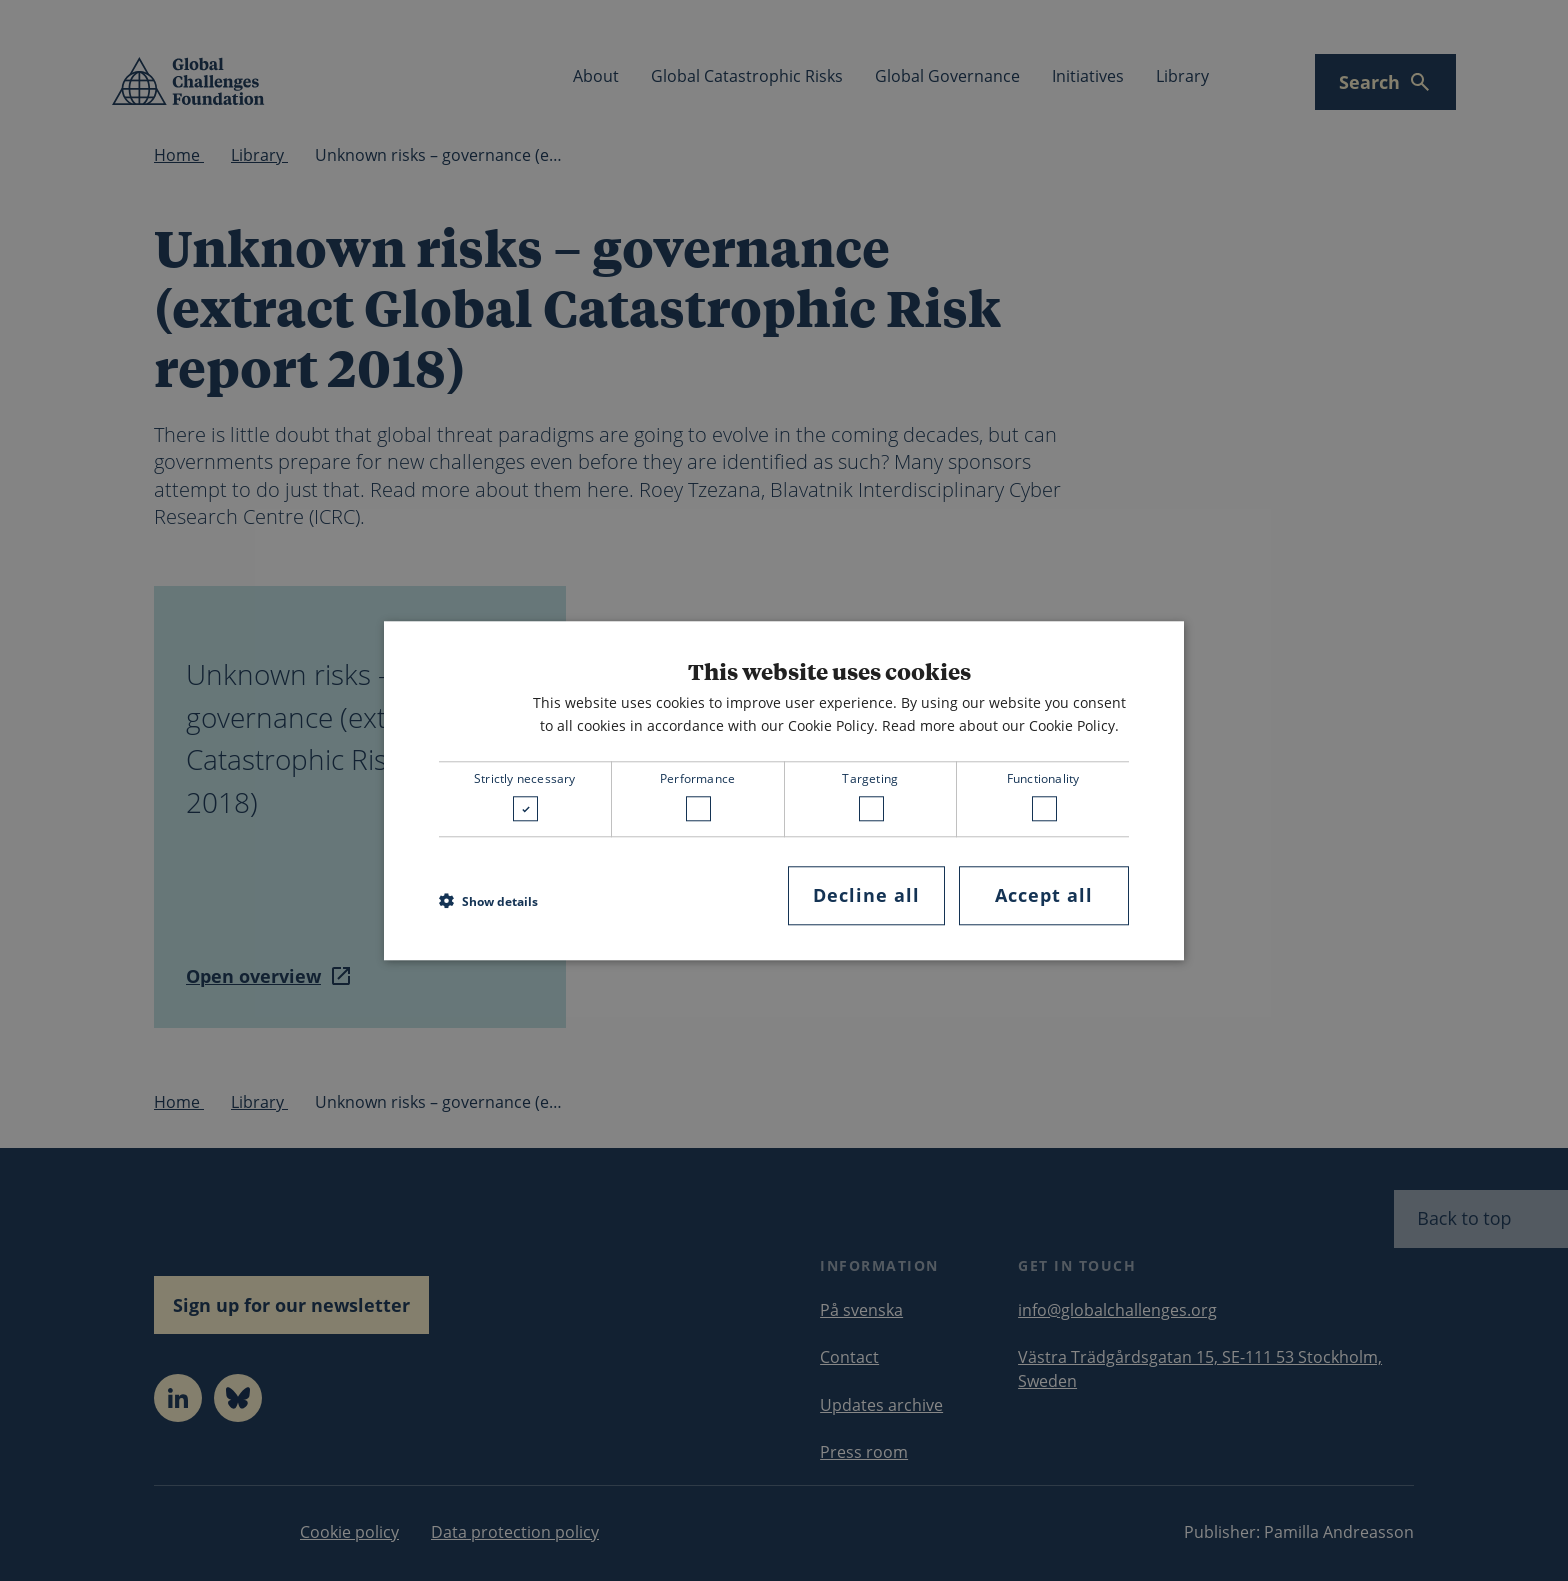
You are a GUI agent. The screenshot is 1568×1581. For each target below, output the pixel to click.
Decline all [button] (866, 896)
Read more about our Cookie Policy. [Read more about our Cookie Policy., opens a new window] (1000, 725)
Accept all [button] (1044, 896)
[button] (488, 901)
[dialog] (784, 790)
